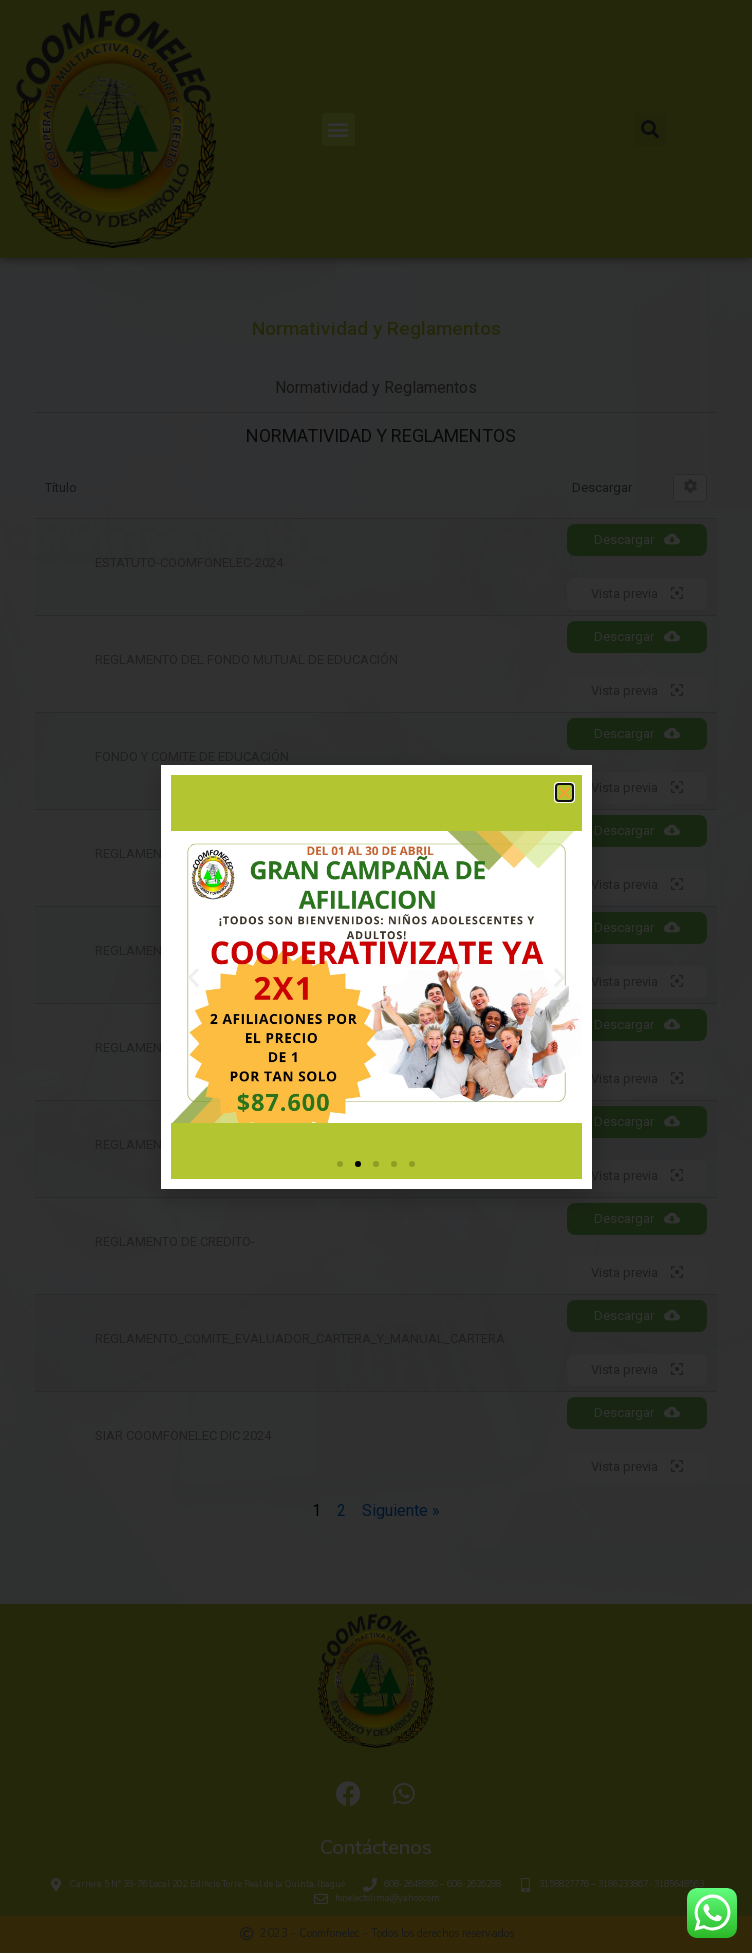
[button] (564, 792)
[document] (376, 976)
